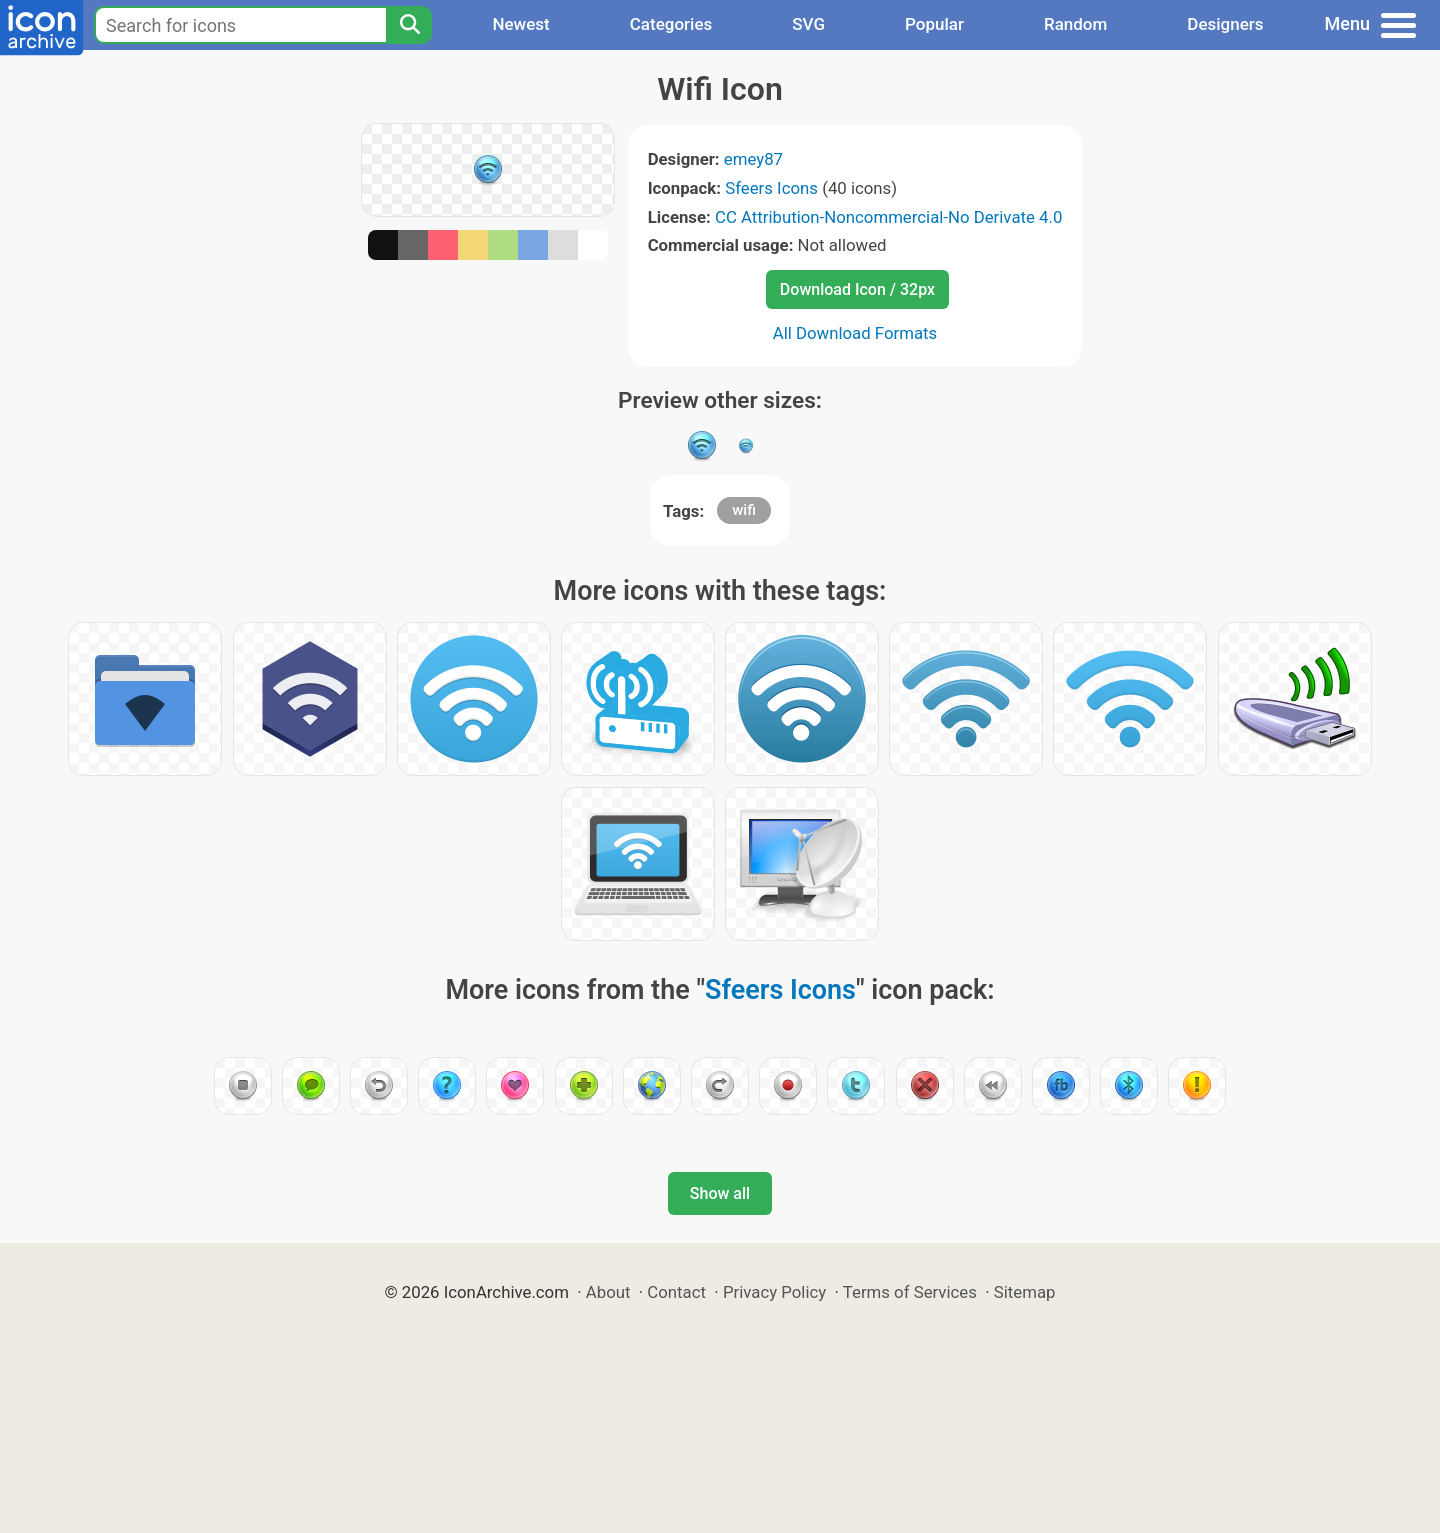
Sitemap (1025, 1292)
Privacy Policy (774, 1292)
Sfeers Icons (771, 188)
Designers (1225, 24)
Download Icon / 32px (857, 289)
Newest (520, 24)
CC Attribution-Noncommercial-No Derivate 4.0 (888, 217)
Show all (720, 1193)
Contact (676, 1292)
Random (1075, 24)
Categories (671, 24)
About (608, 1292)
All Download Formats (855, 333)
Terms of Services (910, 1292)
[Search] (409, 25)
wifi (744, 510)
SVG (808, 24)
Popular (934, 24)
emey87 (753, 159)
